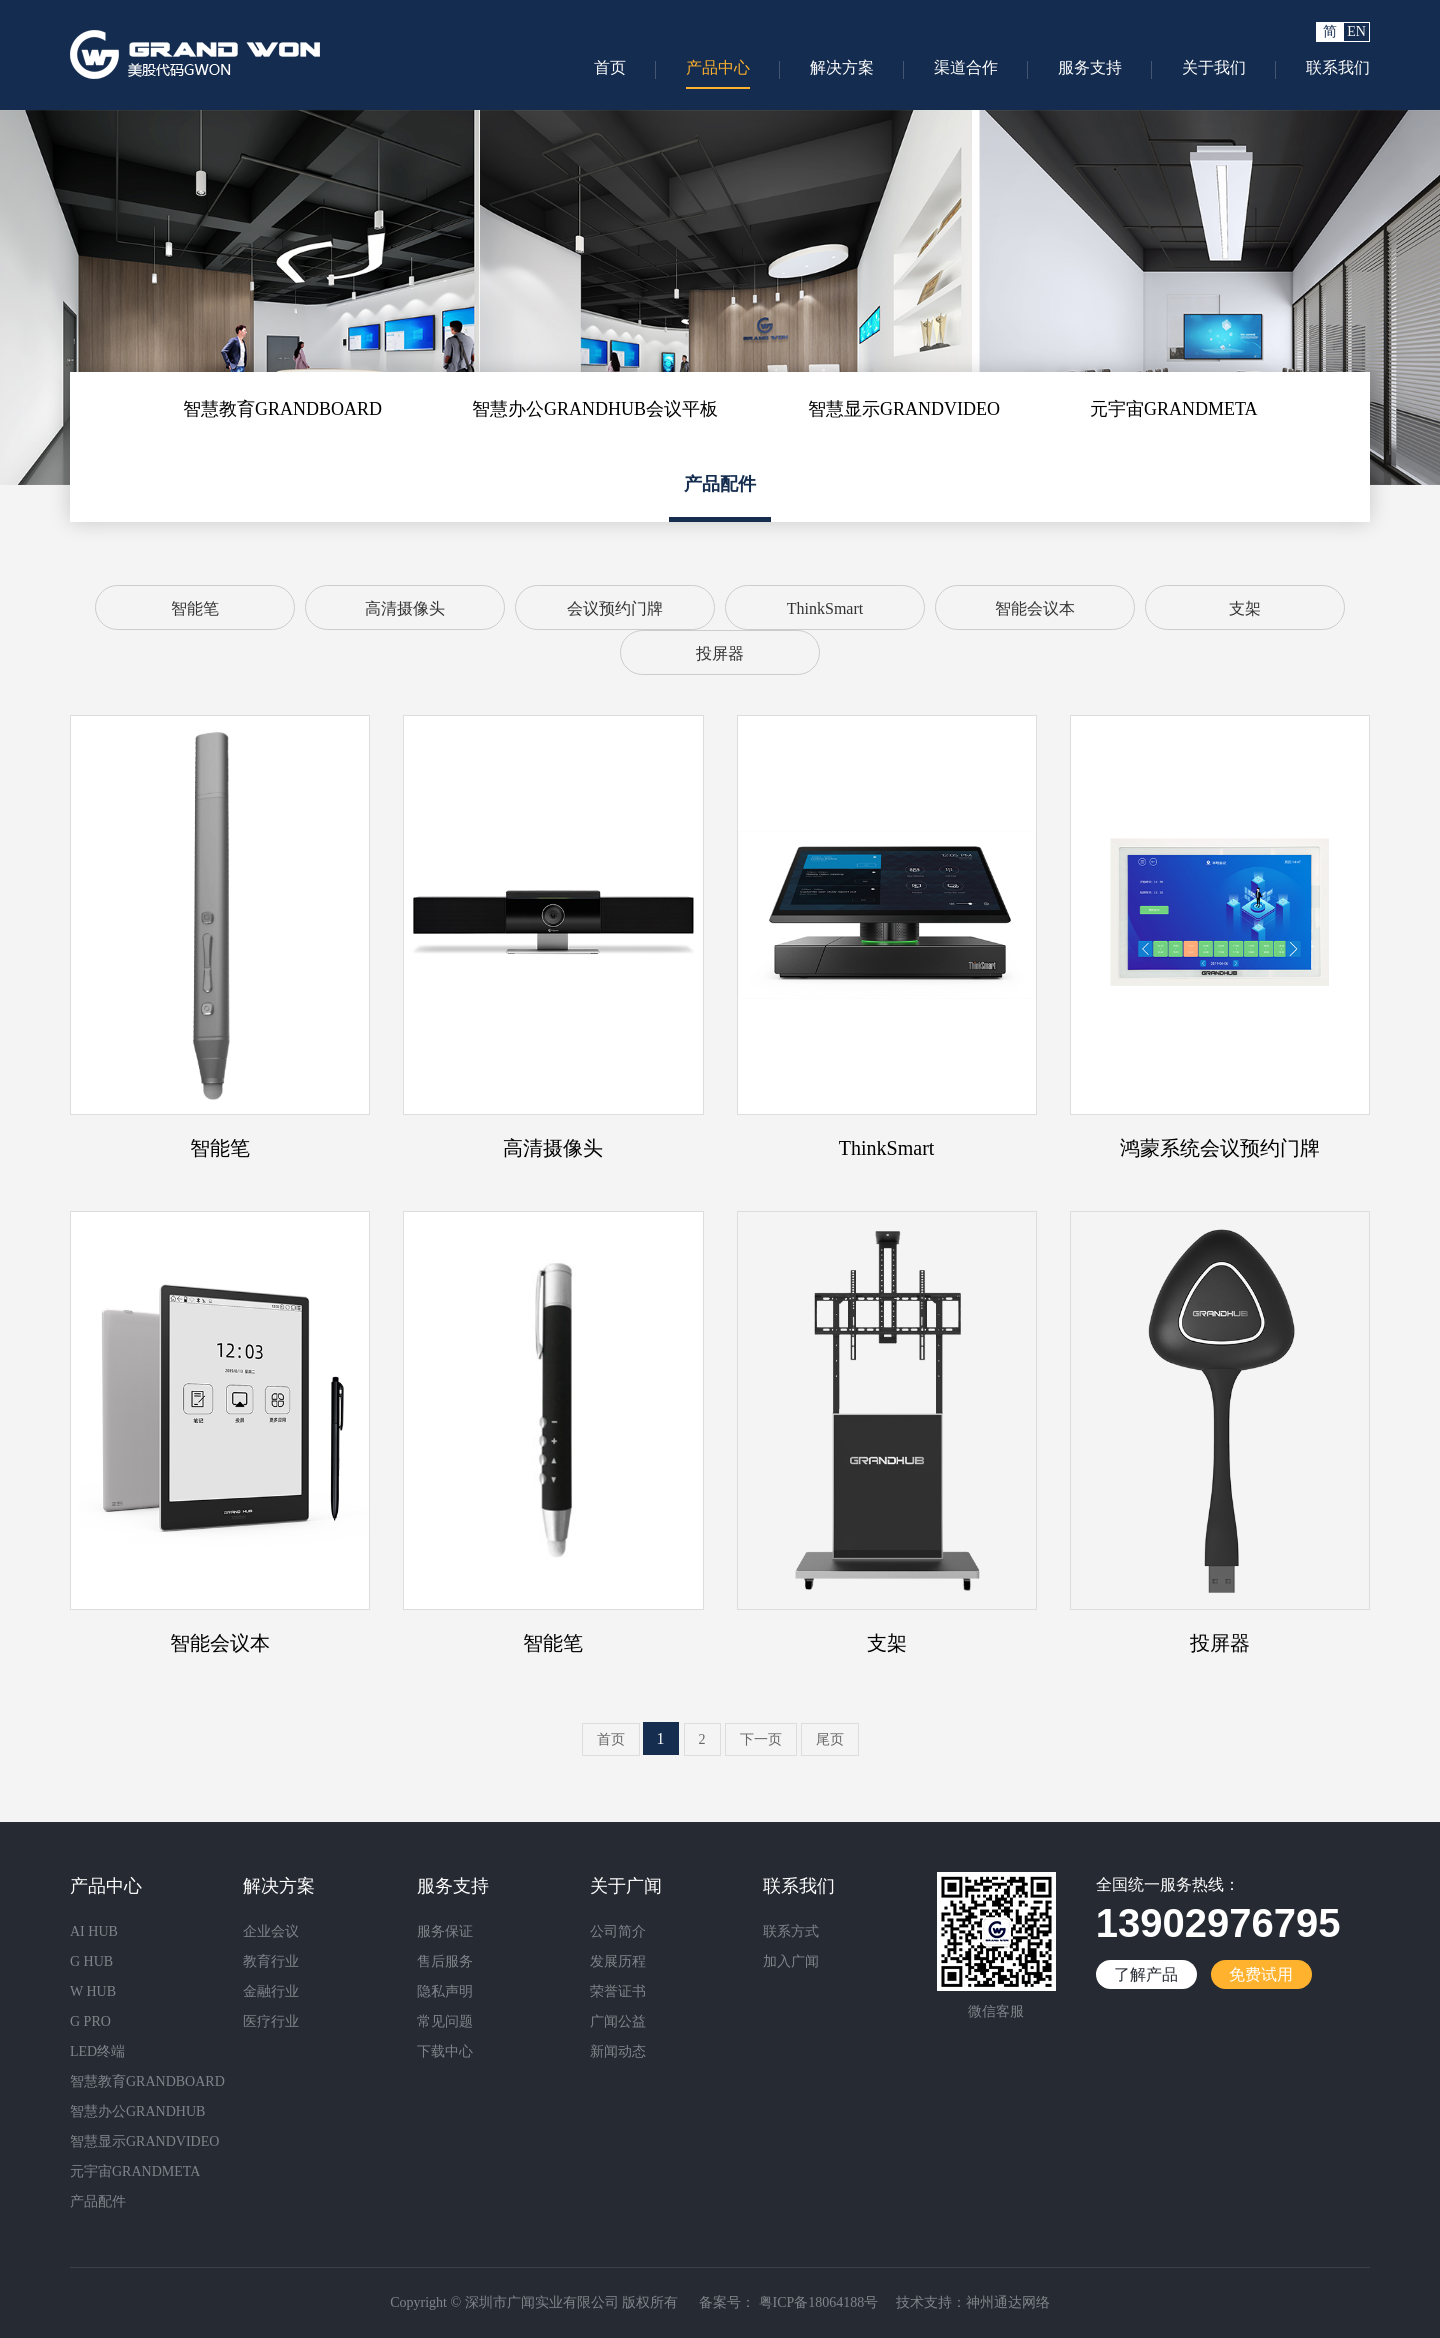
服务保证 (445, 1931)
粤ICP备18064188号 (816, 2302)
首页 (611, 1739)
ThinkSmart (825, 608)
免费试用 (1261, 1974)
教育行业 (271, 1961)
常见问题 (445, 2021)
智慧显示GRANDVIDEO (904, 409)
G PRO (90, 2021)
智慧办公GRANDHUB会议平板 (595, 409)
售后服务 (445, 1961)
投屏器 (720, 653)
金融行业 (271, 1991)
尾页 (830, 1739)
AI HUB (94, 1931)
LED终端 (97, 2051)
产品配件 (720, 484)
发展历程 (618, 1961)
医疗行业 (271, 2021)
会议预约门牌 (615, 608)
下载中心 (445, 2051)
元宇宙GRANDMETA (1174, 409)
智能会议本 (1035, 608)
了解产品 (1146, 1974)
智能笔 (195, 608)
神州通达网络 (1008, 2302)
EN (1356, 31)
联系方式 (791, 1931)
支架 (1245, 608)
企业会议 (271, 1931)
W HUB (93, 1991)
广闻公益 (618, 2021)
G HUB (91, 1961)
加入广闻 (791, 1961)
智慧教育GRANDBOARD (282, 409)
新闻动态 (618, 2051)
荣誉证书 (618, 1991)
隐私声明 (445, 1991)
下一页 (761, 1739)
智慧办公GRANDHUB (137, 2111)
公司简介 (618, 1931)
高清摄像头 (405, 608)
